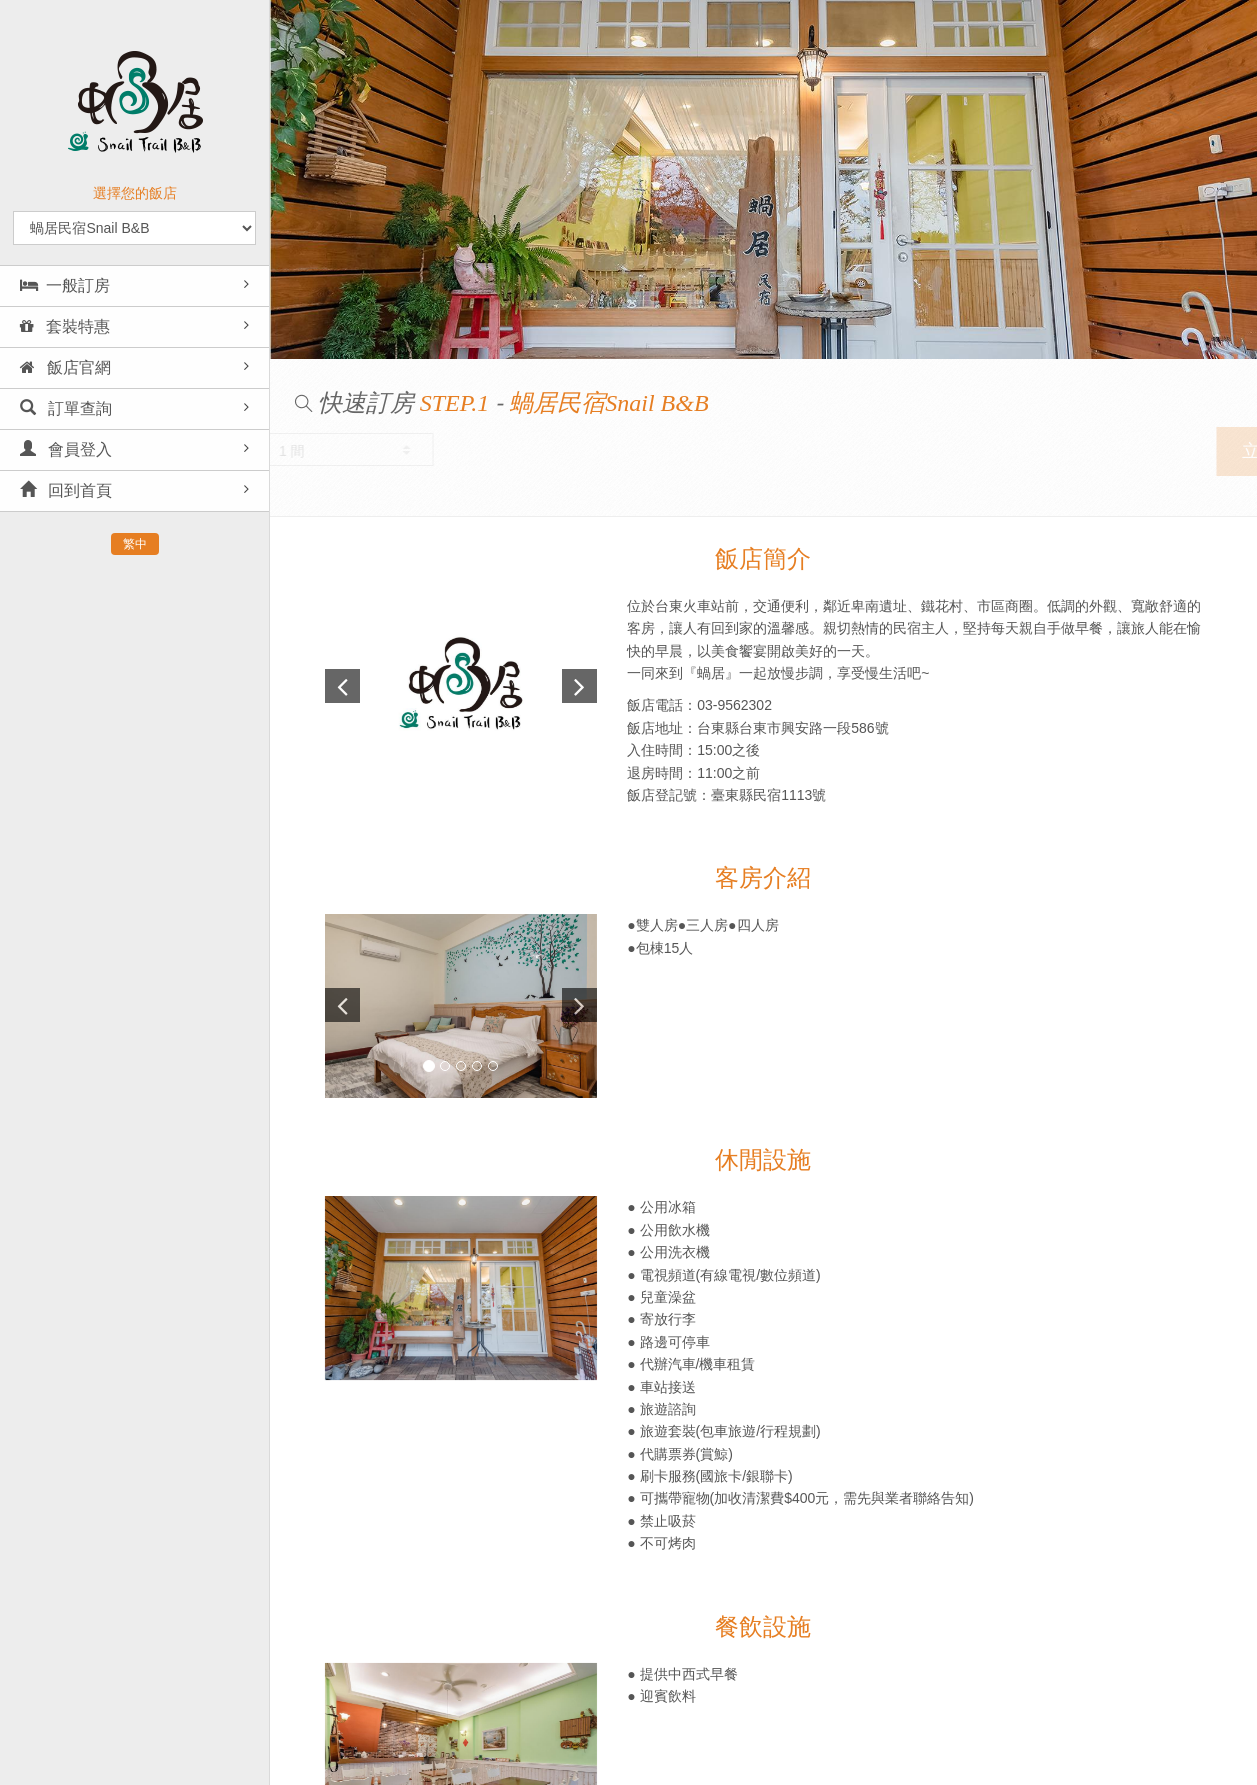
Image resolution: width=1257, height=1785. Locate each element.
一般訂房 (65, 285)
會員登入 (66, 449)
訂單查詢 (66, 408)
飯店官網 (65, 367)
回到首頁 (66, 490)
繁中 (135, 544)
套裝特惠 (65, 326)
